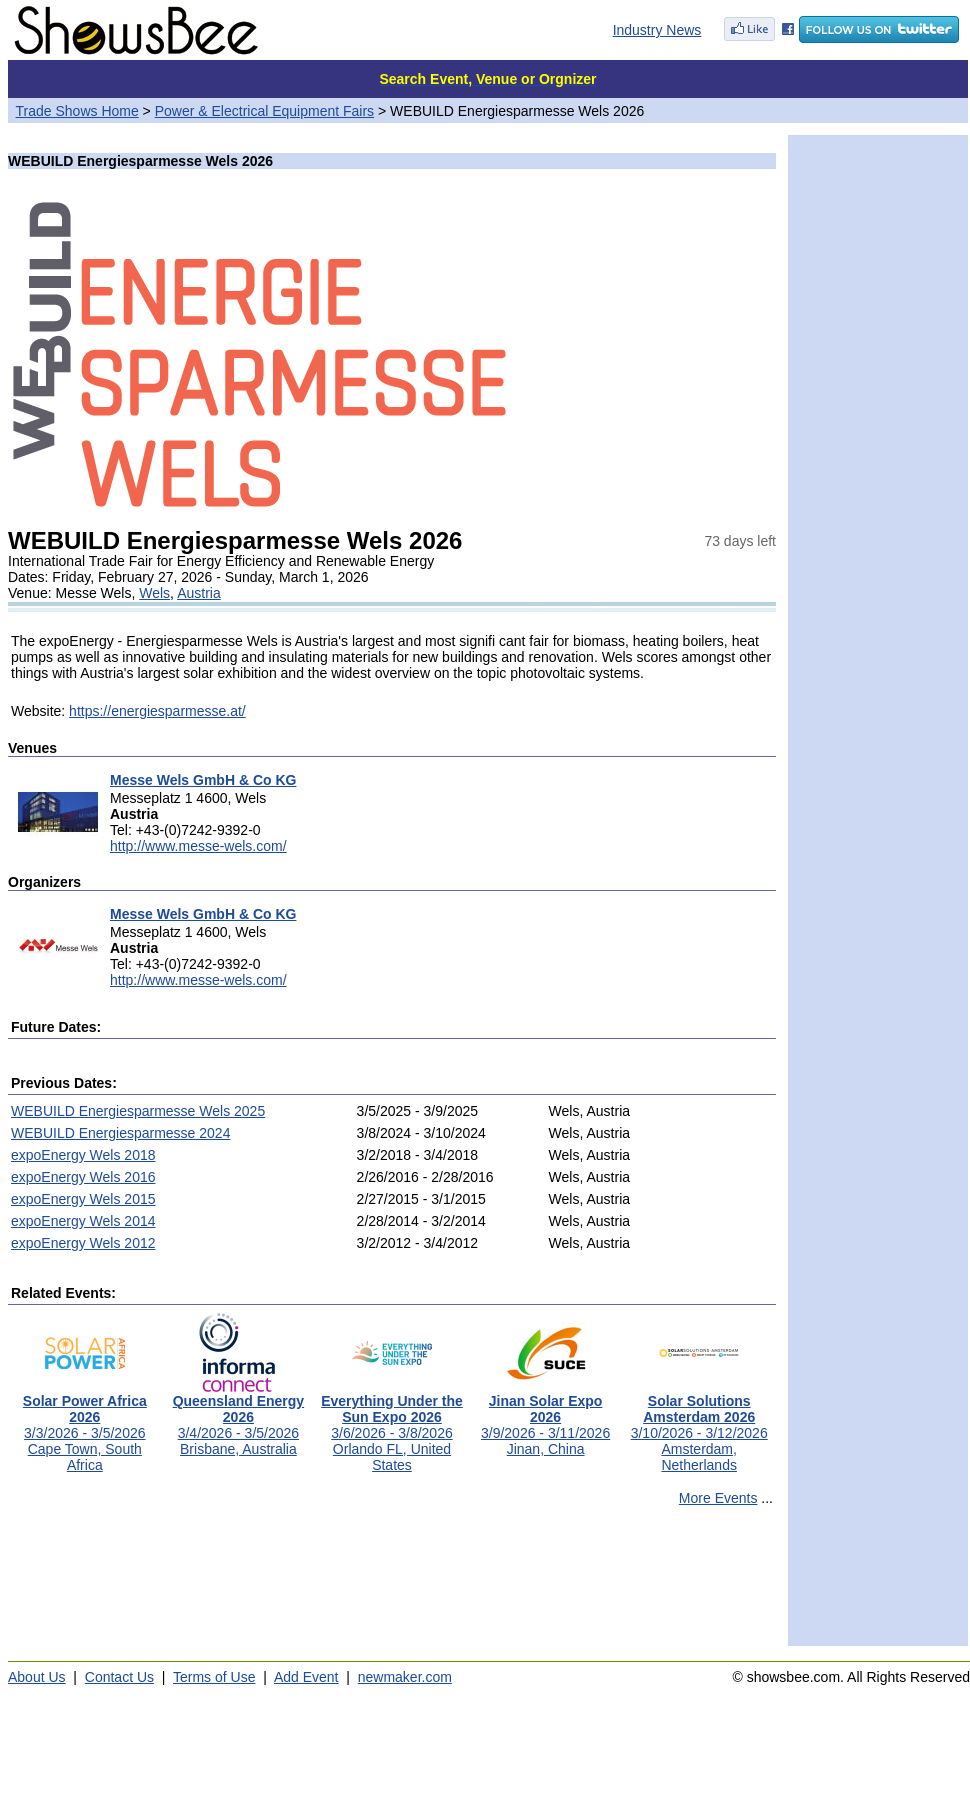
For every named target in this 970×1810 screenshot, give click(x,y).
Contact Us (119, 1677)
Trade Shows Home (77, 111)
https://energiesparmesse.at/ (157, 711)
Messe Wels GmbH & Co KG (203, 780)
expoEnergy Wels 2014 (83, 1221)
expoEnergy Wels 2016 (83, 1177)
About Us (37, 1677)
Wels (154, 593)
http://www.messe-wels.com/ (198, 846)
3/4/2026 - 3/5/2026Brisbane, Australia (238, 1418)
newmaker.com (405, 1677)
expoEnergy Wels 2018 (83, 1155)
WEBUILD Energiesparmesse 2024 (120, 1133)
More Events (718, 1498)
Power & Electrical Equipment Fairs (264, 111)
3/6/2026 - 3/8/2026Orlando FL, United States (392, 1426)
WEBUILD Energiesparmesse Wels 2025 (138, 1111)
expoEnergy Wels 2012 (83, 1243)
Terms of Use (214, 1677)
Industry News (657, 30)
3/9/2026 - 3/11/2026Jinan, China (545, 1418)
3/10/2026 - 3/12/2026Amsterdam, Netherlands (699, 1426)
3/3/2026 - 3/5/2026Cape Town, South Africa (85, 1426)
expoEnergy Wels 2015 (83, 1199)
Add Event (306, 1677)
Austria (199, 593)
